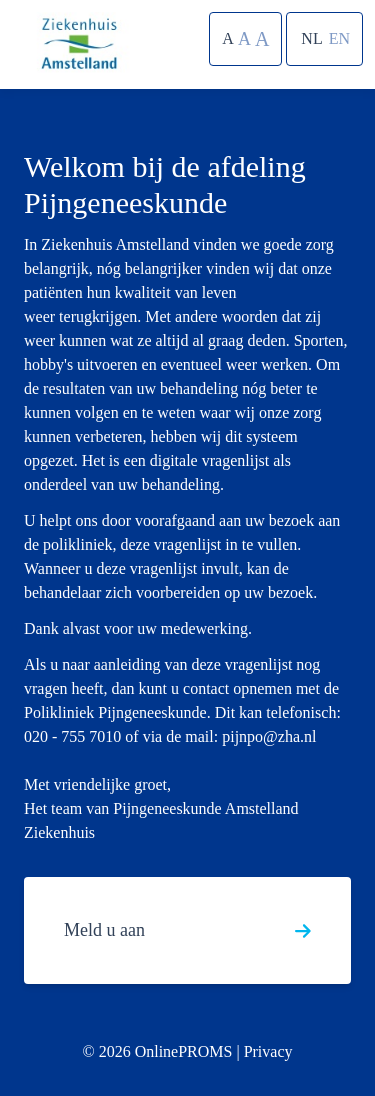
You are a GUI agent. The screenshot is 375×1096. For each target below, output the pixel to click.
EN (339, 38)
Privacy (268, 1051)
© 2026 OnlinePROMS (157, 1051)
